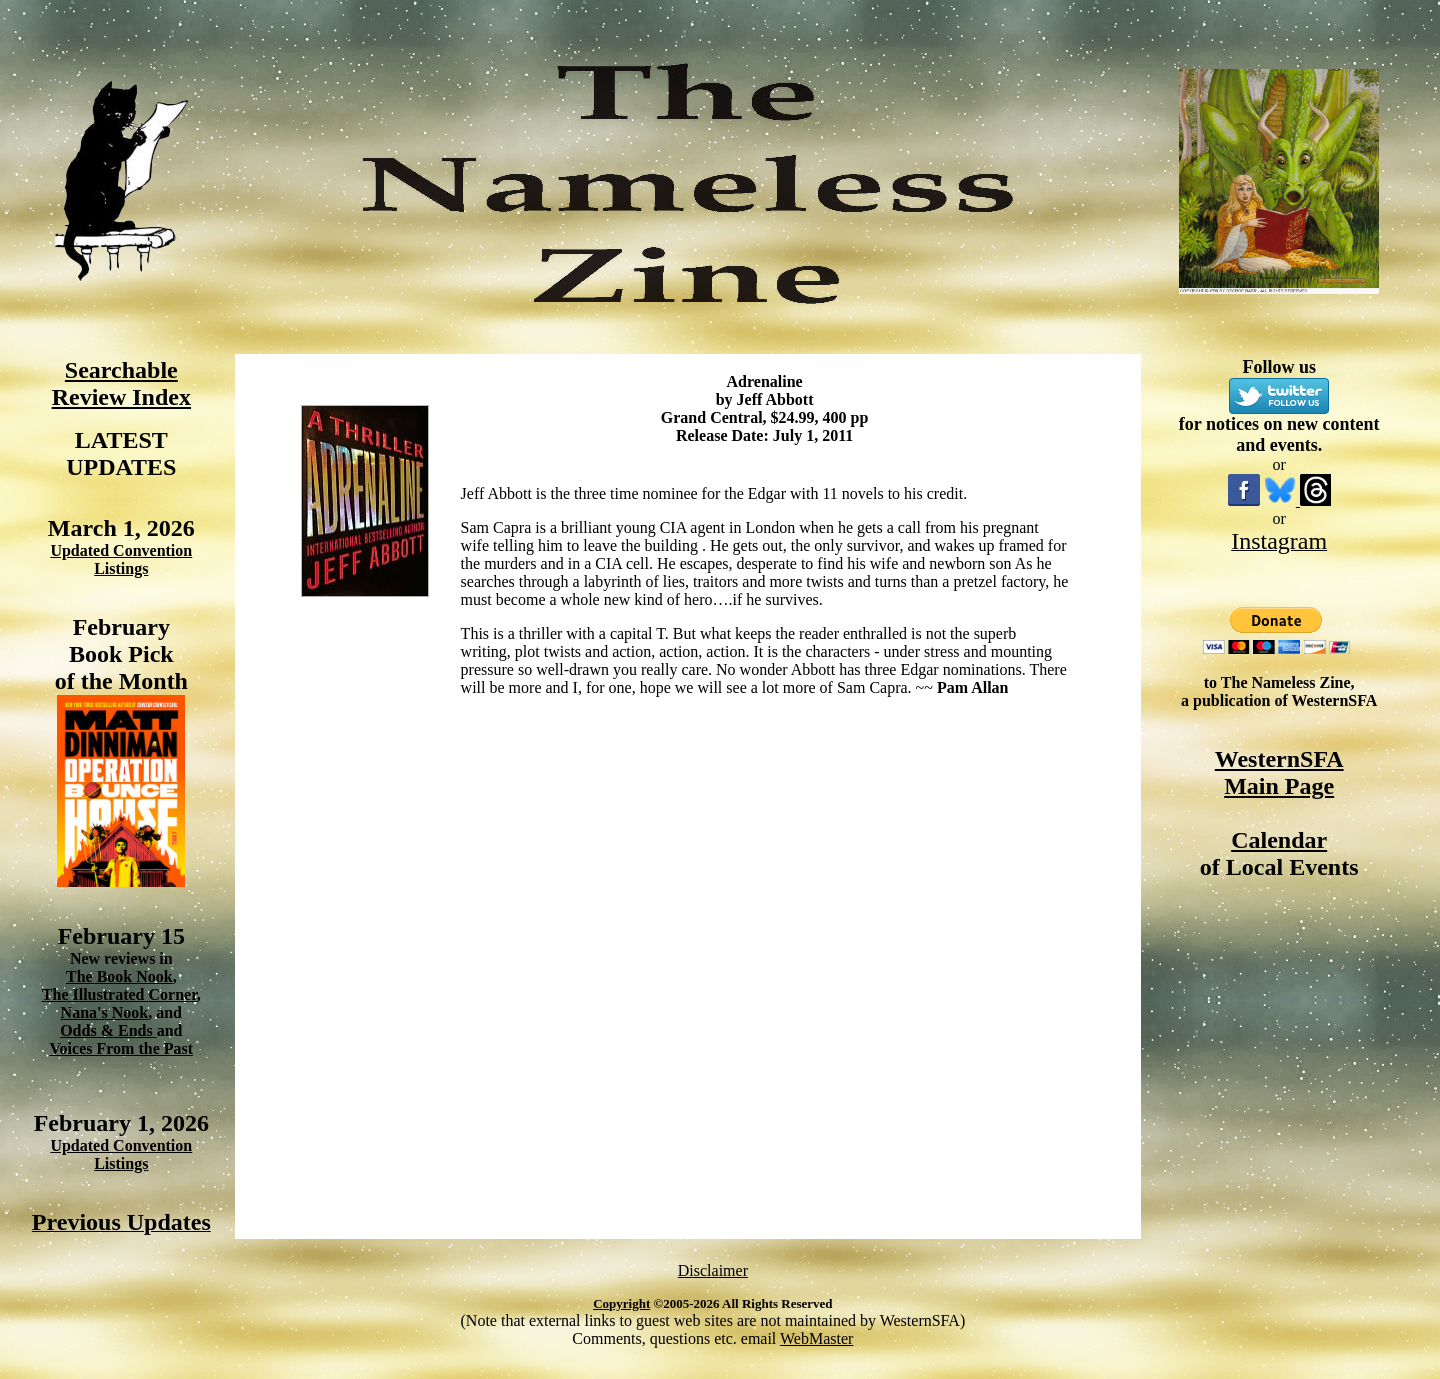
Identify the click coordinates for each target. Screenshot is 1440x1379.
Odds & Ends (108, 1030)
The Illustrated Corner (119, 994)
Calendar (1279, 840)
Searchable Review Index (121, 383)
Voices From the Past (122, 1048)
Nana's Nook (105, 1012)
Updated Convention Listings (121, 559)
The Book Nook (119, 976)
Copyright (621, 1303)
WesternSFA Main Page (1279, 772)
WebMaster (816, 1338)
